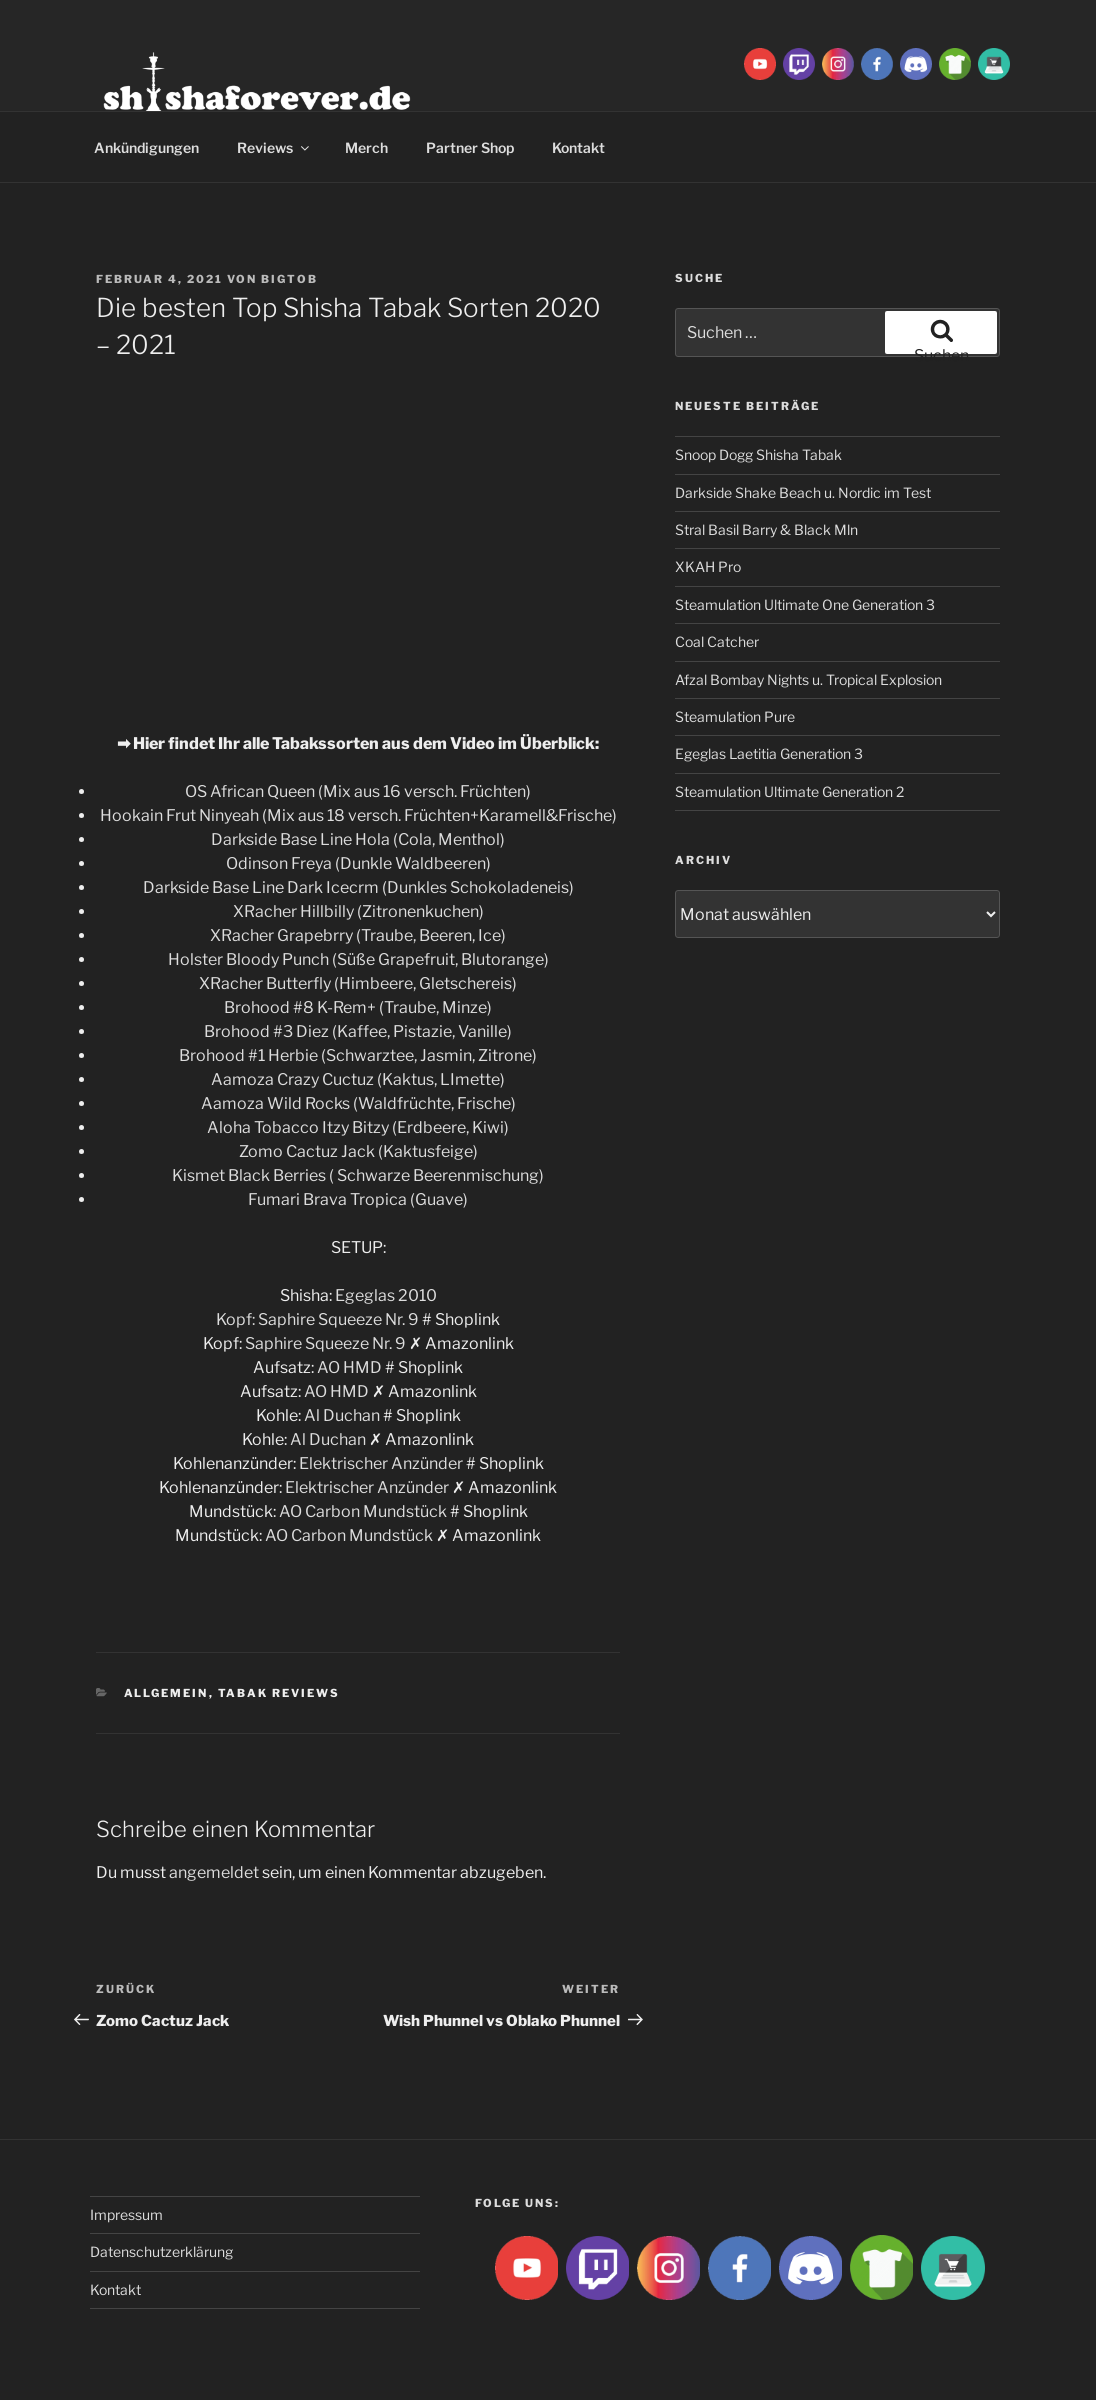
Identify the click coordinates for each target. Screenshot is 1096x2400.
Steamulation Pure (735, 716)
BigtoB (289, 279)
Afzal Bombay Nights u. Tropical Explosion (808, 679)
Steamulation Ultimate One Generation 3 (805, 604)
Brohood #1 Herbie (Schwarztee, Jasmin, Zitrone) (358, 1055)
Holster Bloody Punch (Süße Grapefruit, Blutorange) (358, 959)
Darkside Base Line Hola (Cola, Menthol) (358, 839)
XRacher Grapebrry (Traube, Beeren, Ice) (358, 935)
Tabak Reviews (279, 1693)
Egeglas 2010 (386, 1295)
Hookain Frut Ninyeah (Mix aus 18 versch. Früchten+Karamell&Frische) (358, 815)
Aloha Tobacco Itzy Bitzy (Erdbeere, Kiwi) (358, 1127)
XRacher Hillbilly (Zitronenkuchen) (358, 911)
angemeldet (214, 1872)
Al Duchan (342, 1415)
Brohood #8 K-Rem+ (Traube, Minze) (358, 1007)
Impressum (126, 2214)
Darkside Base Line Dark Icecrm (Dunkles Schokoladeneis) (358, 887)
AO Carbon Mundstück (363, 1511)
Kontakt (578, 147)
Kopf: (237, 1319)
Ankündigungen (146, 147)
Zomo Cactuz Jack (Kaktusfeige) (358, 1151)
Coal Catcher (717, 641)
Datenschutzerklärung (161, 2251)
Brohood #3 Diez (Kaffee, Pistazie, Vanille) (358, 1031)
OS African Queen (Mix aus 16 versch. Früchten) (358, 791)
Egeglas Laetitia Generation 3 (769, 753)
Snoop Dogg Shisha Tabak (758, 454)
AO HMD (349, 1367)
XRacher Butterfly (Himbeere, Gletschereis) (358, 983)
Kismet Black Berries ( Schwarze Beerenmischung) (358, 1175)
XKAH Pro (708, 566)
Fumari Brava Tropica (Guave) (358, 1199)
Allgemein (166, 1693)
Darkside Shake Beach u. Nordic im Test (803, 492)
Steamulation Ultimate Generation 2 (789, 791)
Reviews (274, 147)
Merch (366, 147)
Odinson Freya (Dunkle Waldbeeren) (358, 863)
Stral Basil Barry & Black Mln (766, 529)
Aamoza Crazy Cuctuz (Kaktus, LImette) (358, 1079)
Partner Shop (470, 147)
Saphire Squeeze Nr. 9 (338, 1319)
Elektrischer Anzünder (381, 1463)
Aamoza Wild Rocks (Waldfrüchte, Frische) (358, 1103)
